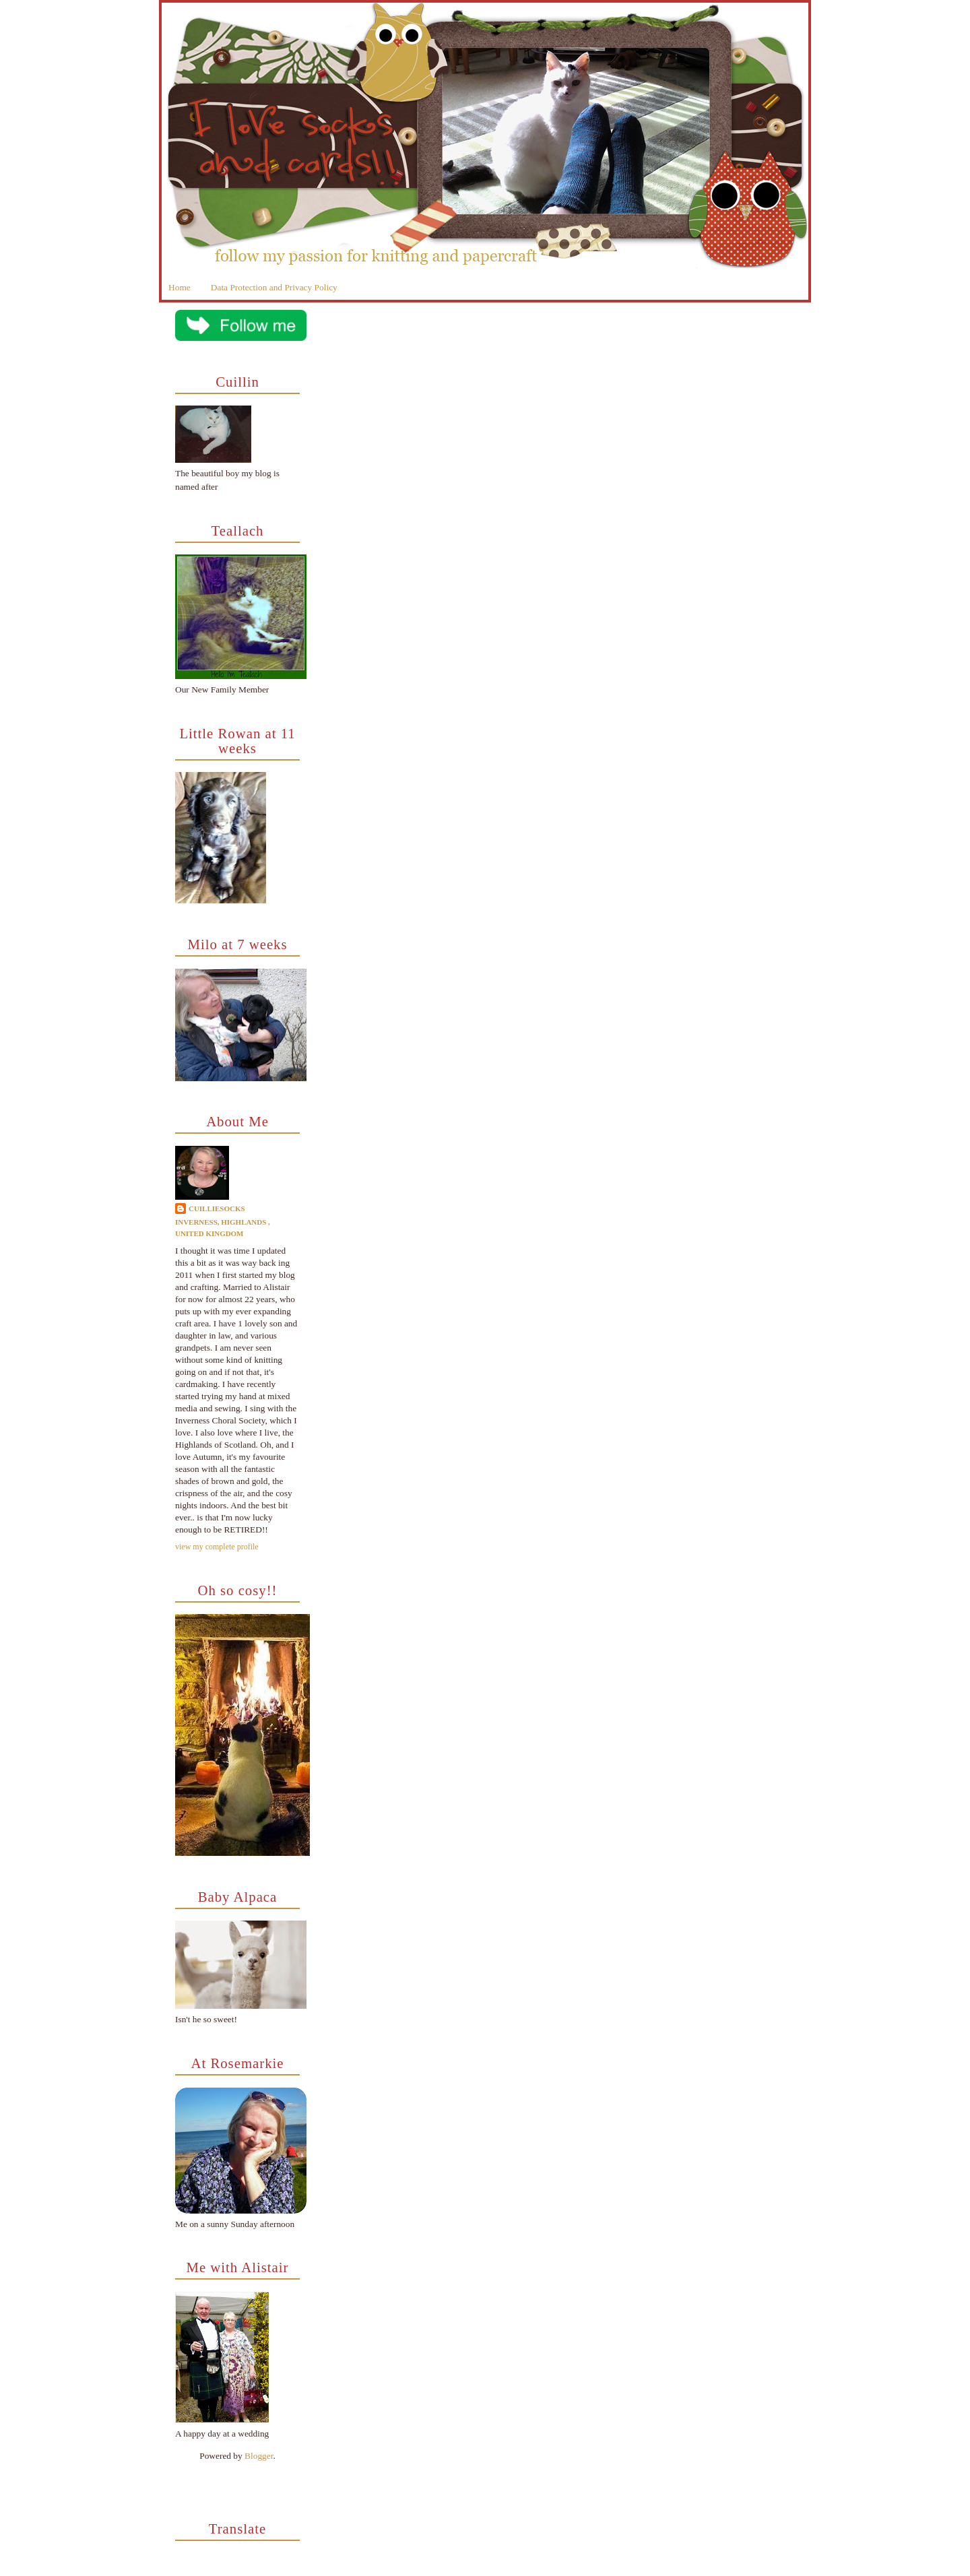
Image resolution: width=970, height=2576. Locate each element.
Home (179, 287)
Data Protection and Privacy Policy (274, 287)
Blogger (259, 2456)
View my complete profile (217, 1546)
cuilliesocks (217, 1208)
